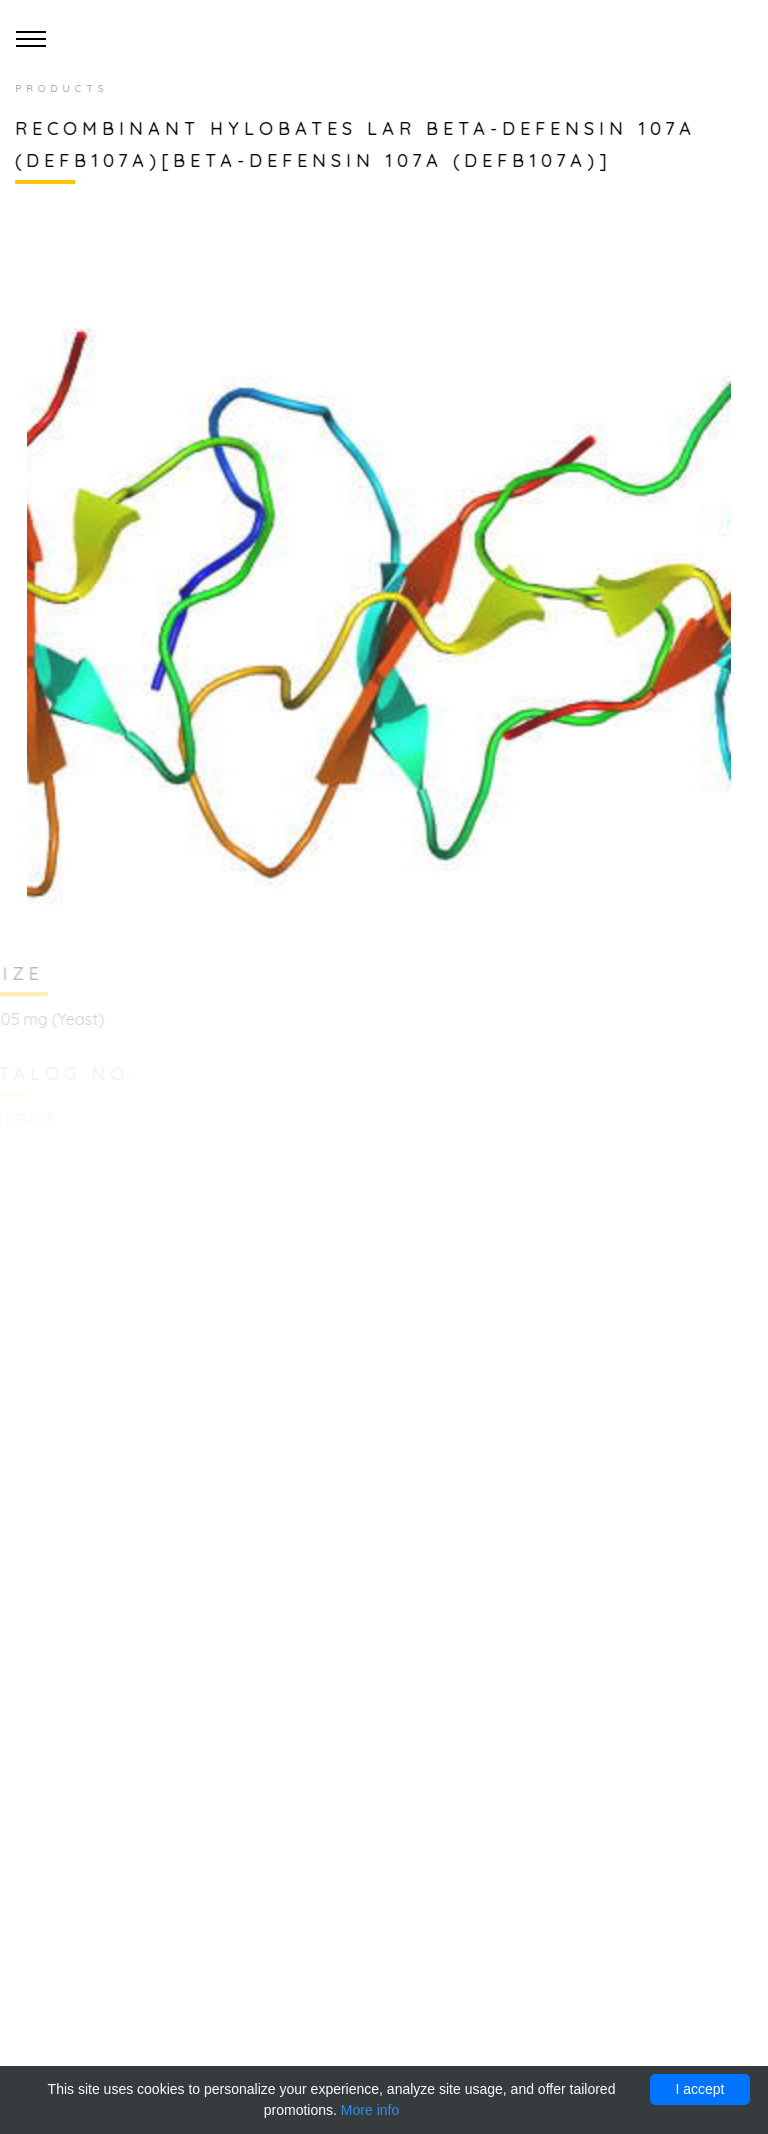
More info (370, 2110)
